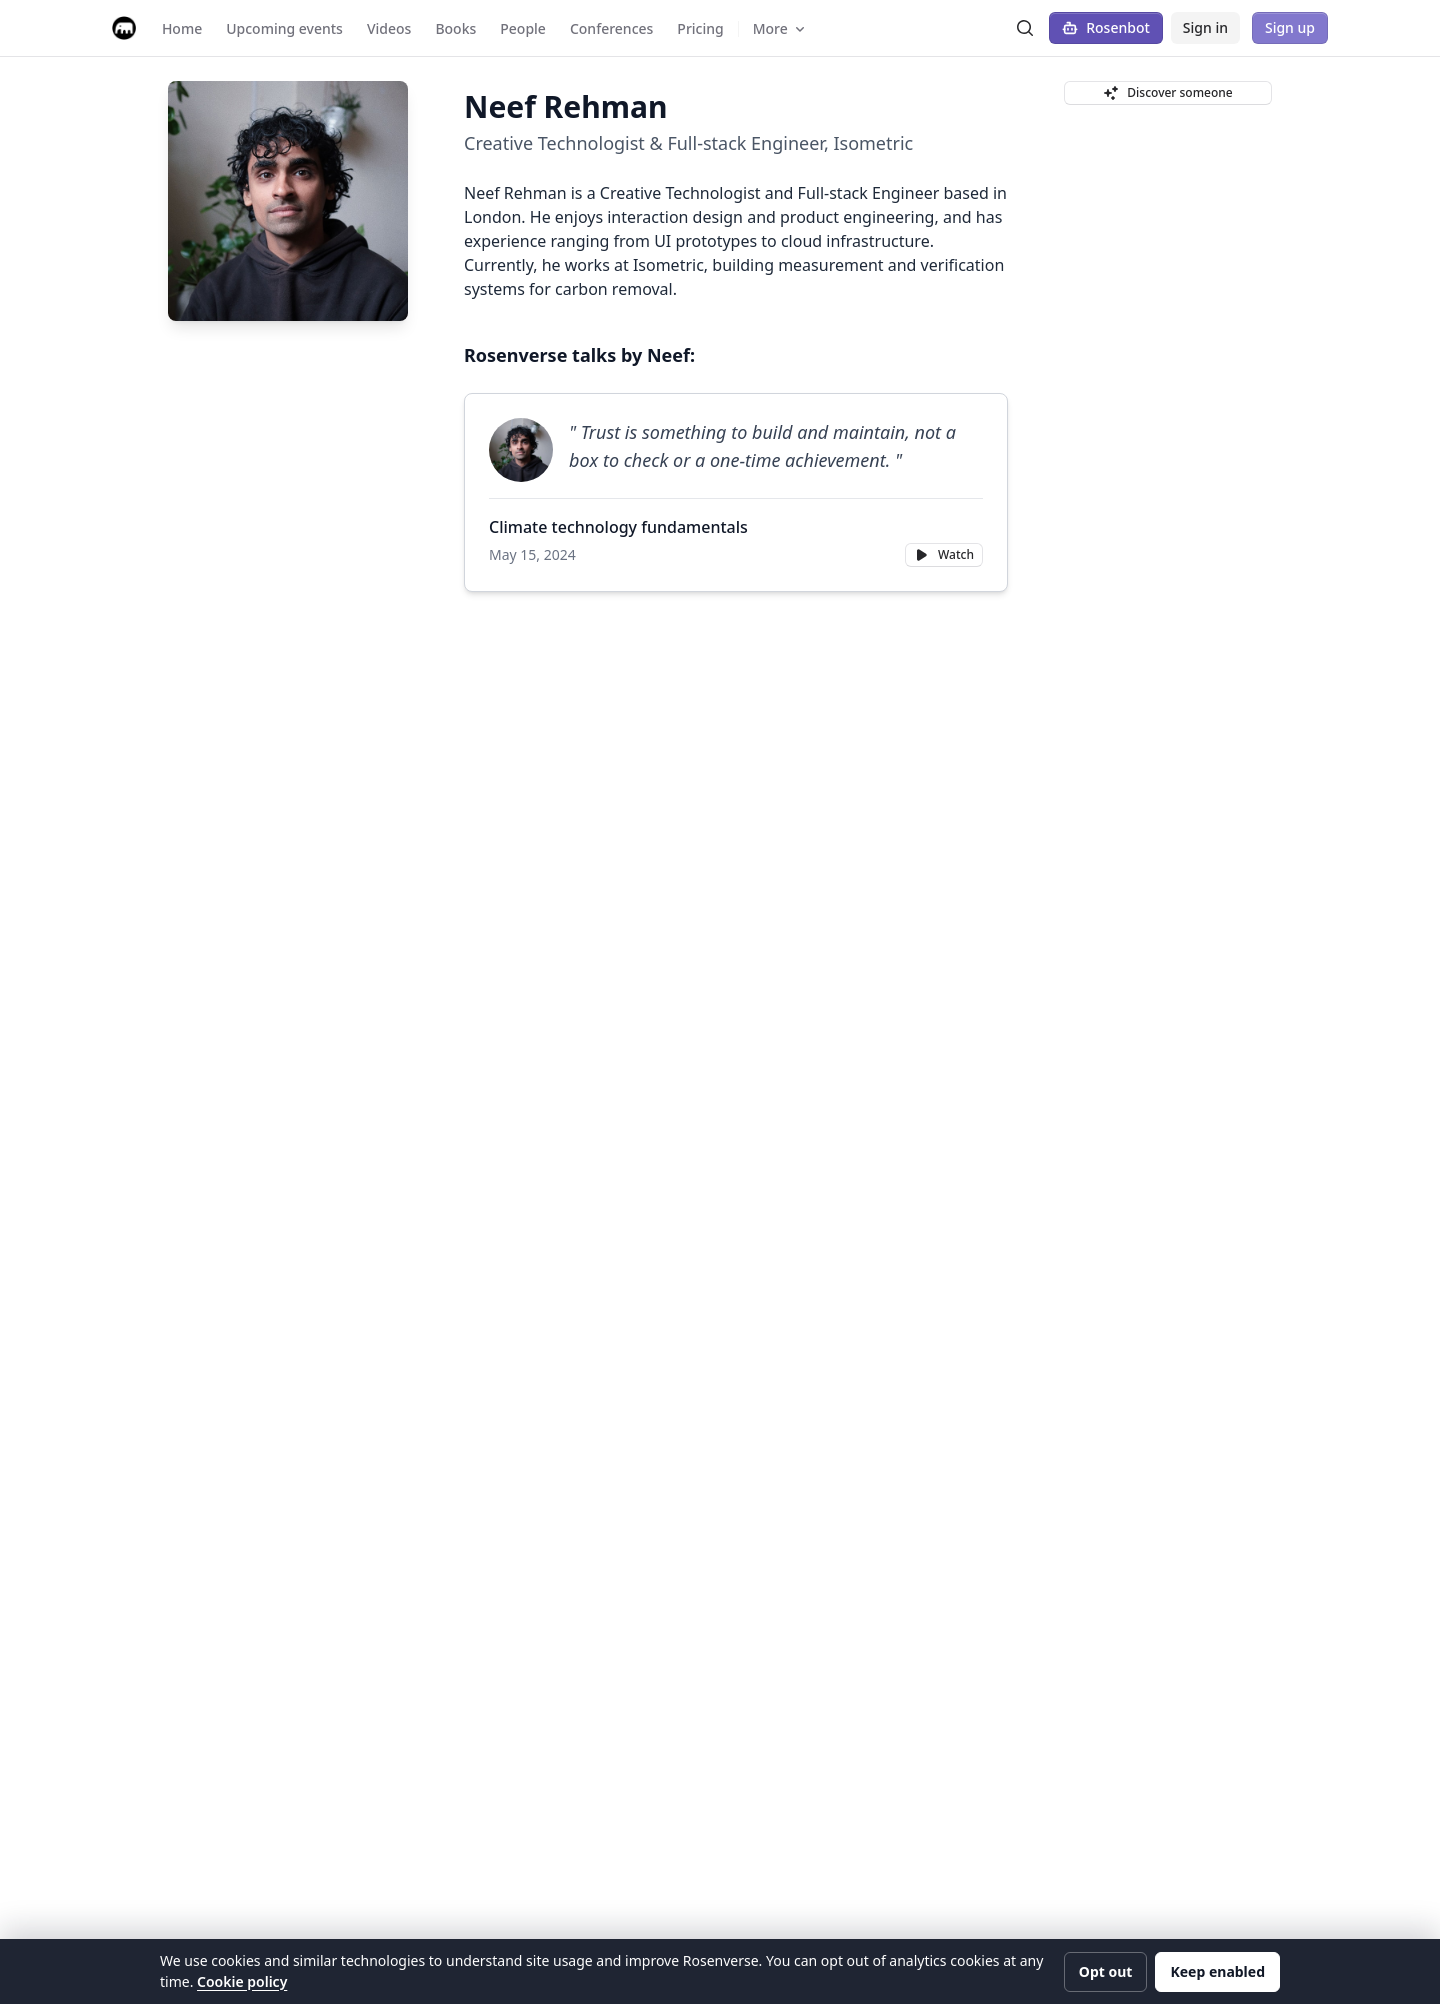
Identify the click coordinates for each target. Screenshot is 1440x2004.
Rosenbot (1106, 27)
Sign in (1205, 27)
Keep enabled (1217, 1971)
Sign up (1290, 27)
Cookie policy (242, 1981)
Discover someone (1167, 92)
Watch (944, 554)
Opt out (1106, 1971)
